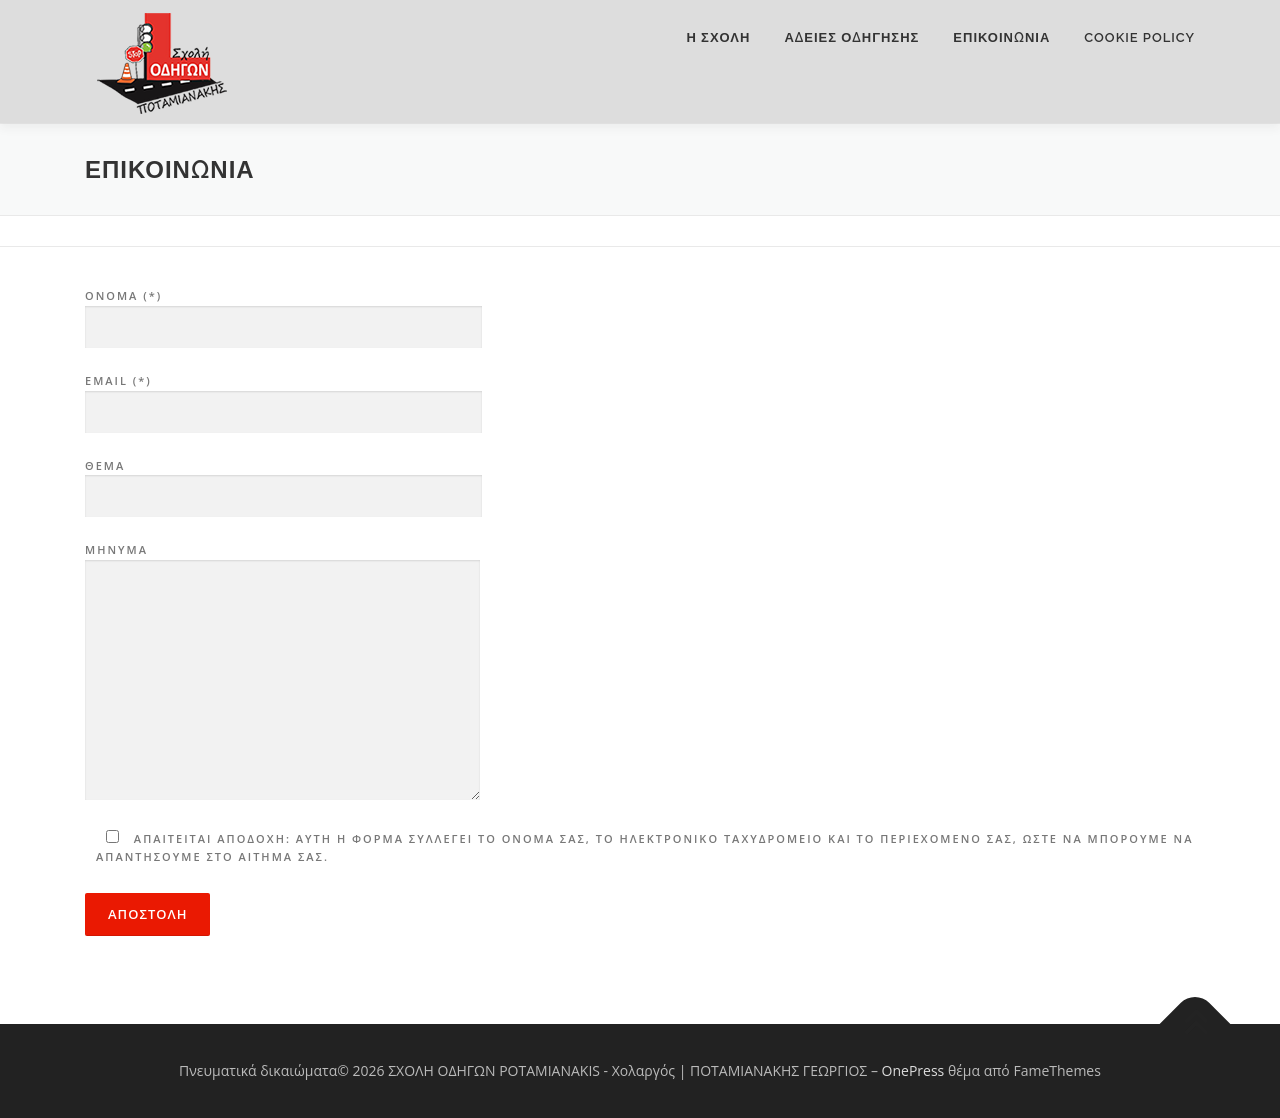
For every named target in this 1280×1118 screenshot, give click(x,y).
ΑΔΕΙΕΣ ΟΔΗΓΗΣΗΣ (851, 37)
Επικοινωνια (1001, 37)
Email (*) (283, 397)
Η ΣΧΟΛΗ (719, 37)
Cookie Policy (1139, 37)
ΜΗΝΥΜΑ (282, 673)
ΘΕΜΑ (283, 482)
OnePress (913, 1070)
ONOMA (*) (283, 312)
